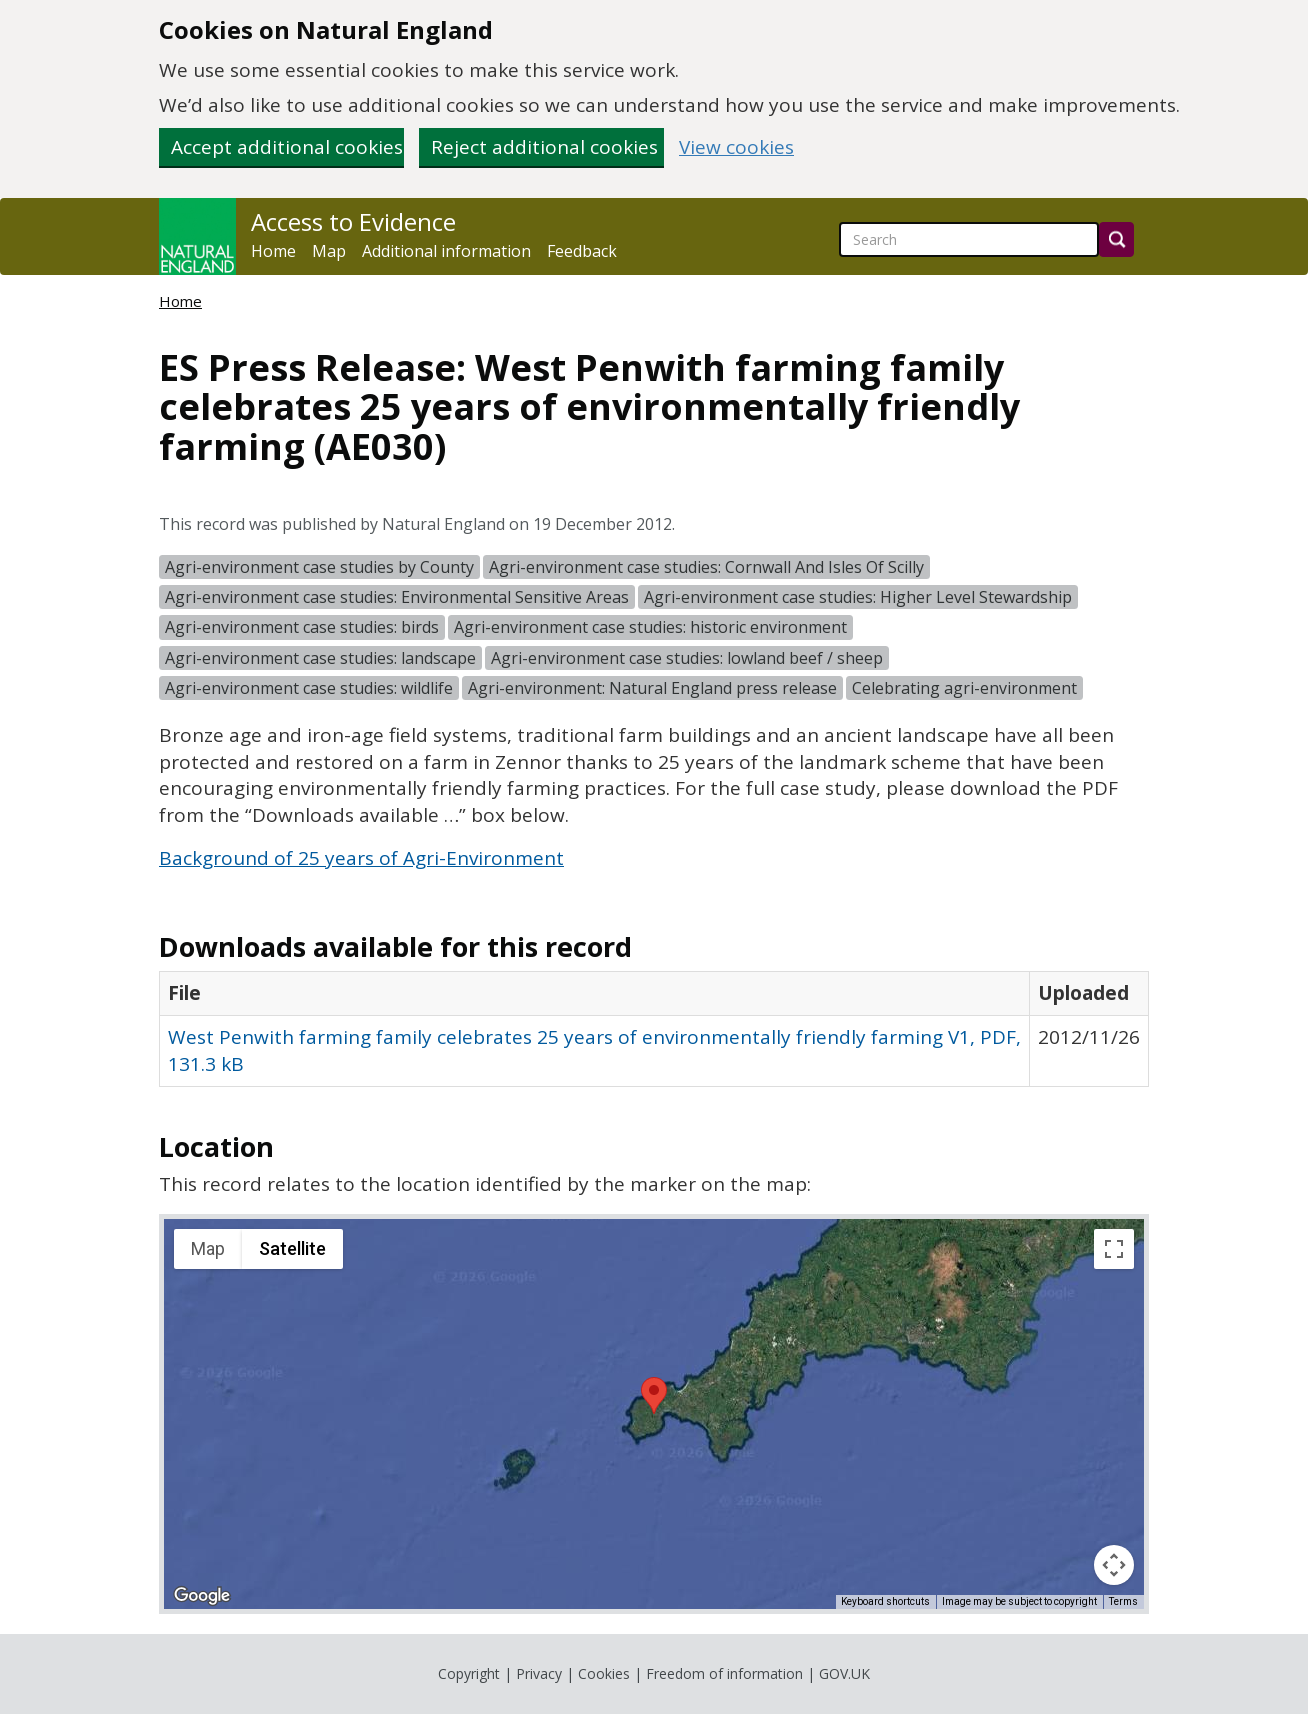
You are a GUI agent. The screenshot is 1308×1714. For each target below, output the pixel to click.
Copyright (469, 1673)
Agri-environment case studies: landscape (320, 658)
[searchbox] (969, 239)
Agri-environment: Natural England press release (652, 688)
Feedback (582, 251)
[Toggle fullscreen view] (1114, 1249)
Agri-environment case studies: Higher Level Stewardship (858, 597)
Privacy (539, 1673)
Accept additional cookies (287, 147)
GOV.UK (844, 1673)
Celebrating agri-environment (964, 688)
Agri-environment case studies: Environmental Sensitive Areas (397, 597)
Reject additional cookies (544, 147)
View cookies (736, 147)
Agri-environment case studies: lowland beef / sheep (687, 658)
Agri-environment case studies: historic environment (650, 627)
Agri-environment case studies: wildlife (309, 688)
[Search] (1116, 239)
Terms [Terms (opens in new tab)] (1123, 1601)
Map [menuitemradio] (208, 1248)
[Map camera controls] (1114, 1565)
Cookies (604, 1673)
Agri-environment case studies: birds (302, 627)
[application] (654, 1414)
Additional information (446, 251)
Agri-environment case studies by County (319, 567)
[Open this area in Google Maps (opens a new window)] (202, 1596)
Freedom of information (724, 1673)
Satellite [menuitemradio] (292, 1248)
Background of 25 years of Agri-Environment (361, 858)
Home (273, 251)
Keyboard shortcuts (885, 1601)
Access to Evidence (353, 222)
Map (329, 251)
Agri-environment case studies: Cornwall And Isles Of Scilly (706, 567)
